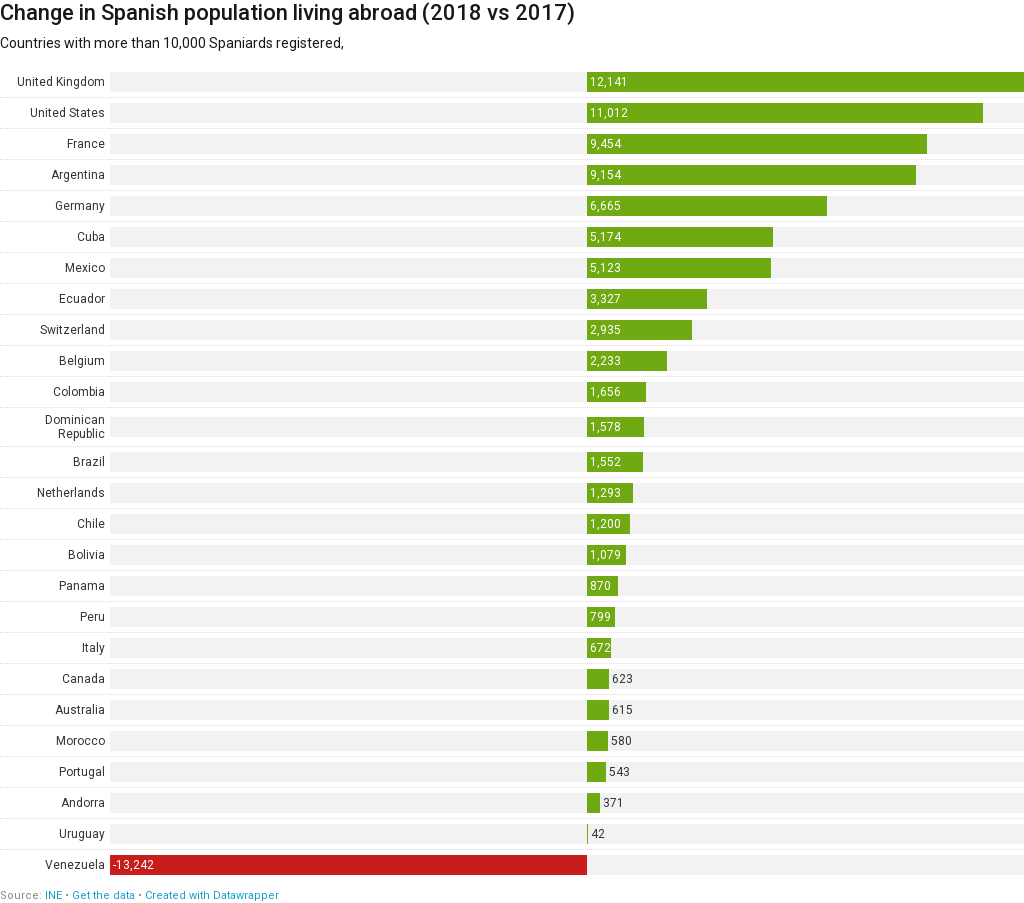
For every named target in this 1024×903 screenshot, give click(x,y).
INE (53, 895)
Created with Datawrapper (212, 895)
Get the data (103, 895)
